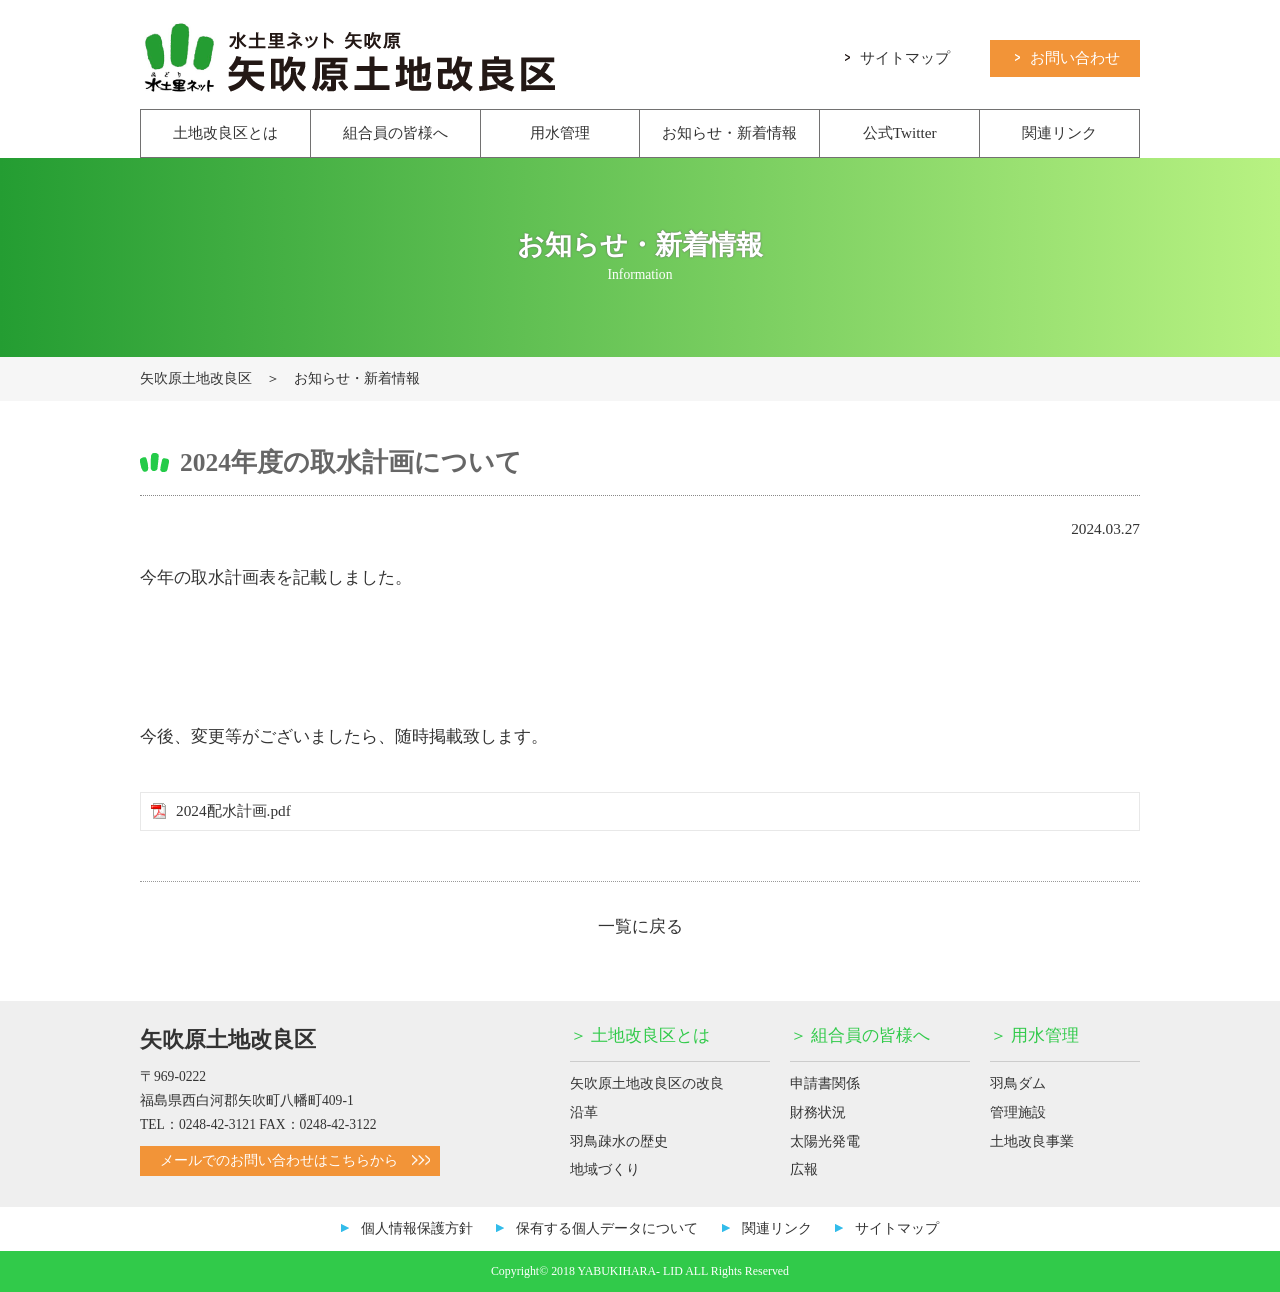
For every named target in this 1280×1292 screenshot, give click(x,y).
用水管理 (560, 132)
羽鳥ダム (1018, 1083)
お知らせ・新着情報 (729, 132)
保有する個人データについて (607, 1228)
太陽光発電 (825, 1141)
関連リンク (1059, 132)
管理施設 (1018, 1112)
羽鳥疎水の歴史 (619, 1141)
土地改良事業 (1032, 1141)
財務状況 (818, 1112)
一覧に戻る (640, 926)
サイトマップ (897, 56)
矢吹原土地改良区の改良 (647, 1083)
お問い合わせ (1067, 56)
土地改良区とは (225, 132)
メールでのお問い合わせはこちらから (295, 1161)
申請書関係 (825, 1083)
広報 (804, 1169)
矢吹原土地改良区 (196, 378)
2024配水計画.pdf (233, 810)
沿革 (584, 1112)
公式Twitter (900, 132)
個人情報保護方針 (417, 1228)
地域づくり (605, 1169)
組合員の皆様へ (395, 132)
